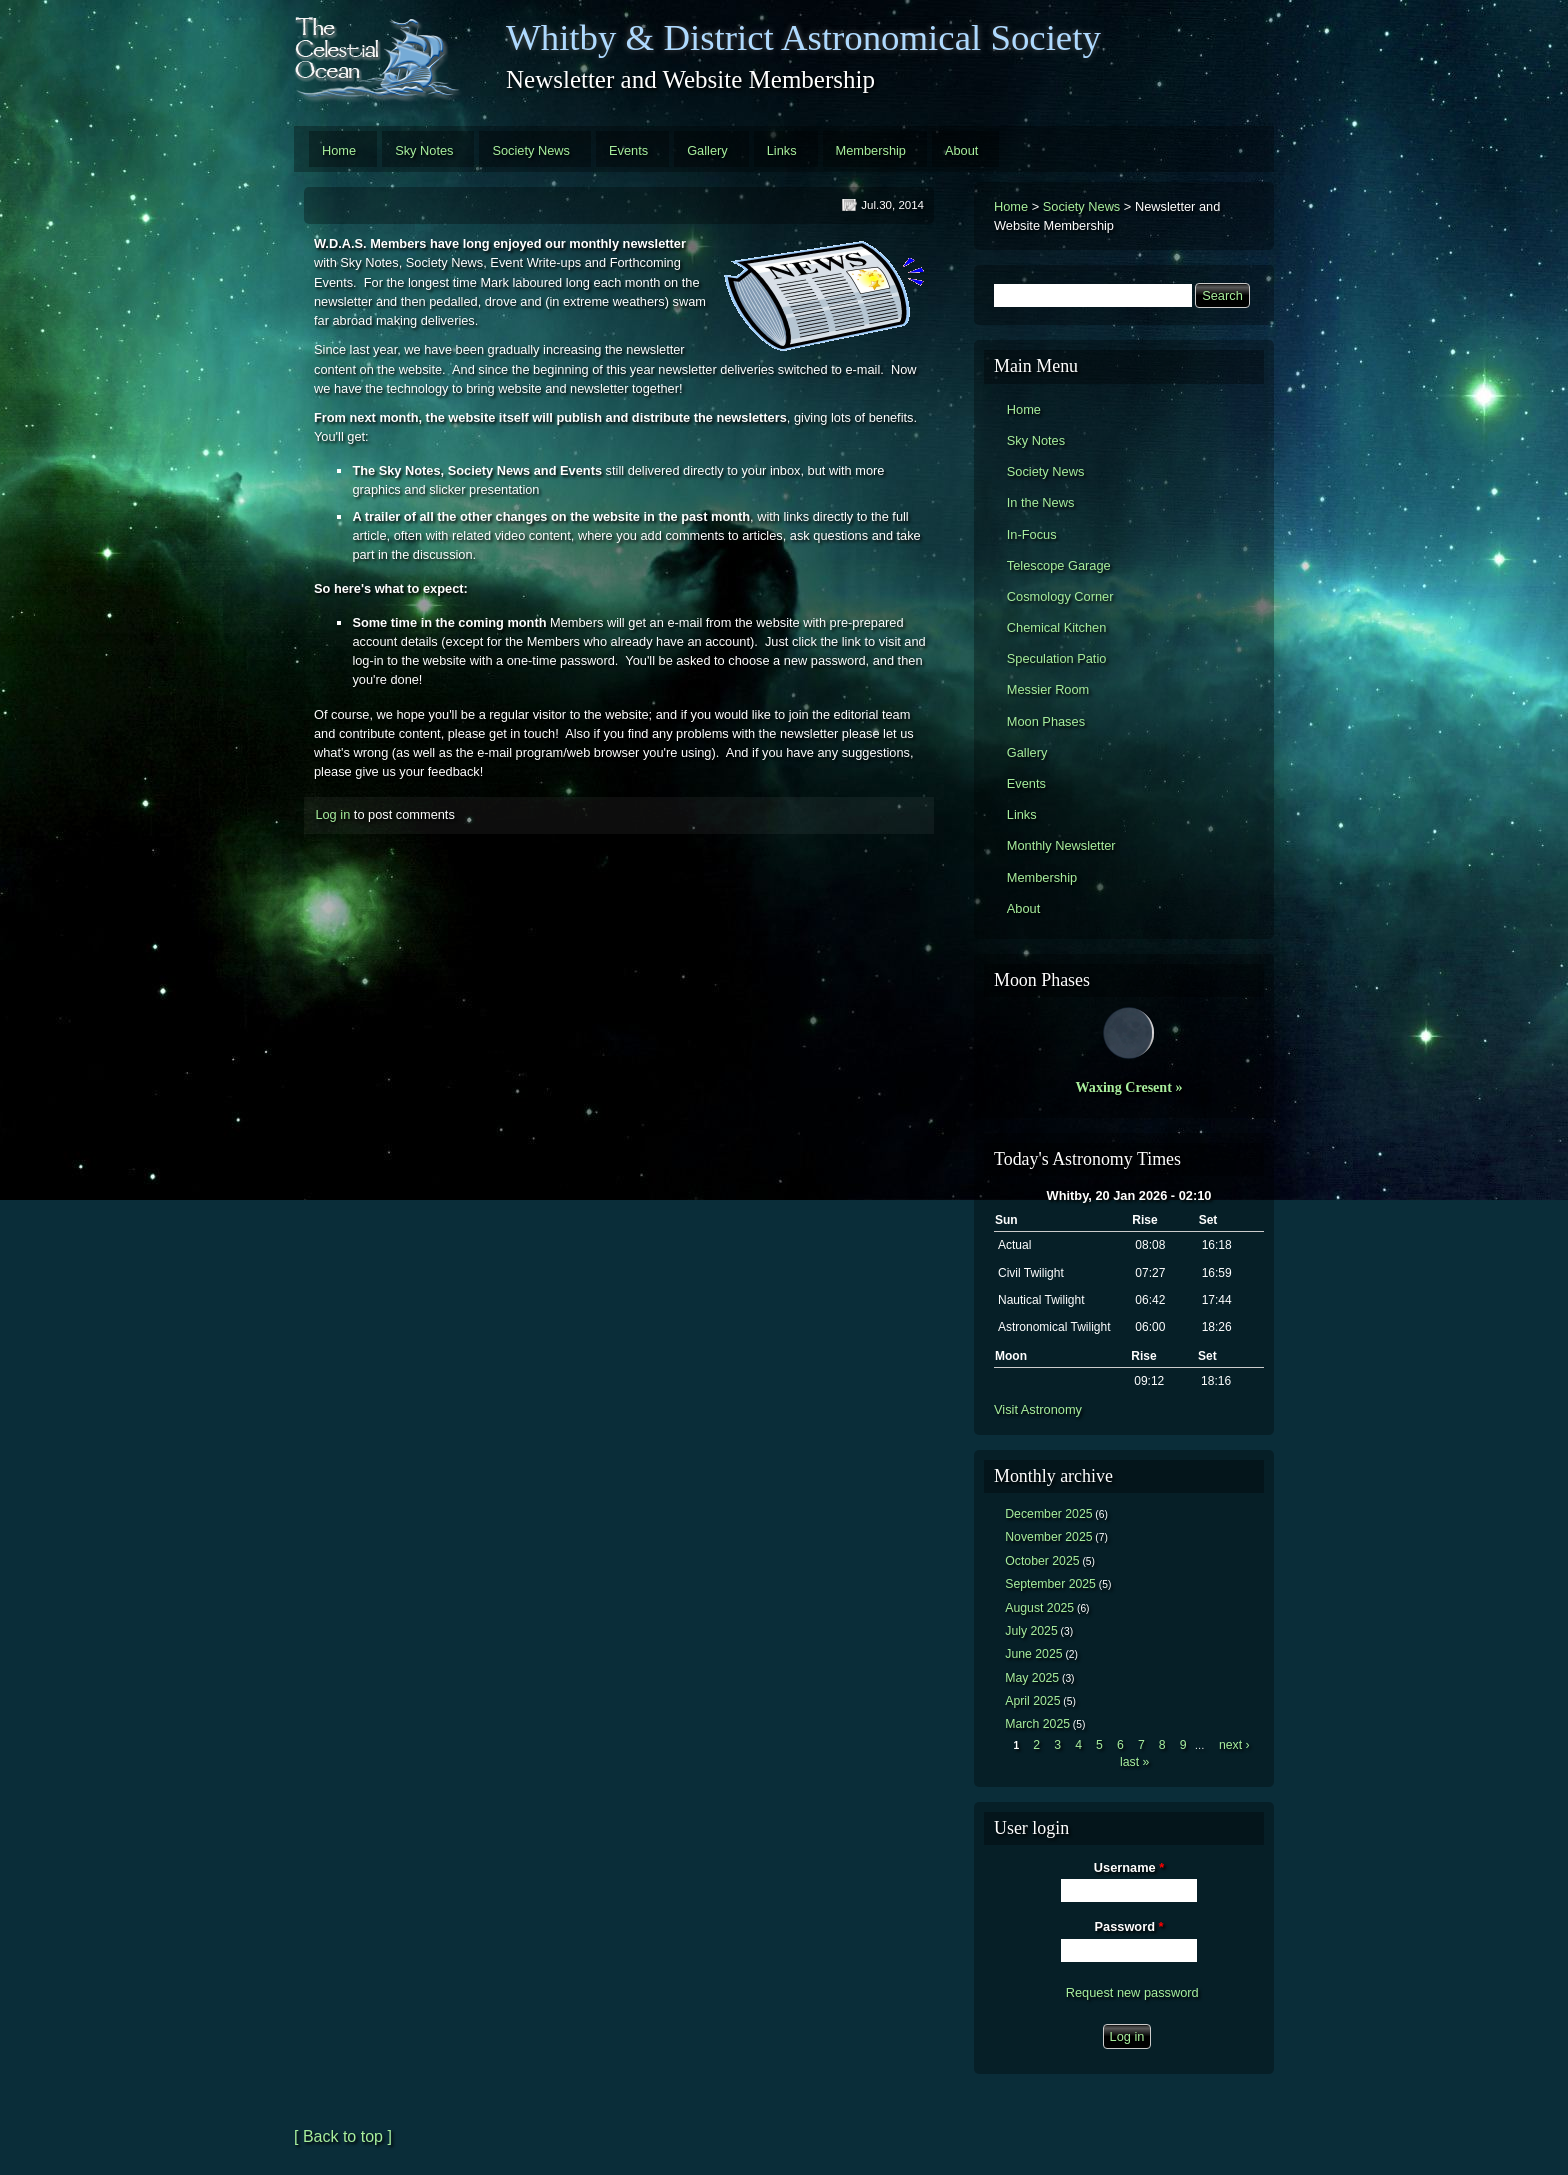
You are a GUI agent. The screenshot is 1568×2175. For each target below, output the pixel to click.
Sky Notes (424, 150)
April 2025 (1032, 1701)
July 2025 (1031, 1631)
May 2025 (1032, 1678)
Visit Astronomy (1038, 1409)
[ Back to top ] (343, 2136)
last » (1134, 1762)
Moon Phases (1046, 721)
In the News (1041, 502)
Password (1129, 1926)
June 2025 (1033, 1654)
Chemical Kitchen (1057, 627)
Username (1129, 1867)
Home (339, 150)
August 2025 (1039, 1608)
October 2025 (1042, 1561)
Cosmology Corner (1060, 596)
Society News (531, 150)
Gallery (707, 150)
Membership (871, 150)
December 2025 (1048, 1514)
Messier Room (1048, 689)
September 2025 (1050, 1584)
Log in (332, 814)
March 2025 (1037, 1724)
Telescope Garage (1059, 565)
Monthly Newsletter (1061, 845)
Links (782, 150)
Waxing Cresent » (1129, 1087)
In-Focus (1032, 534)
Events (628, 150)
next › (1234, 1745)
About (961, 150)
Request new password (1132, 1992)
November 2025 (1048, 1537)
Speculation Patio (1057, 658)
